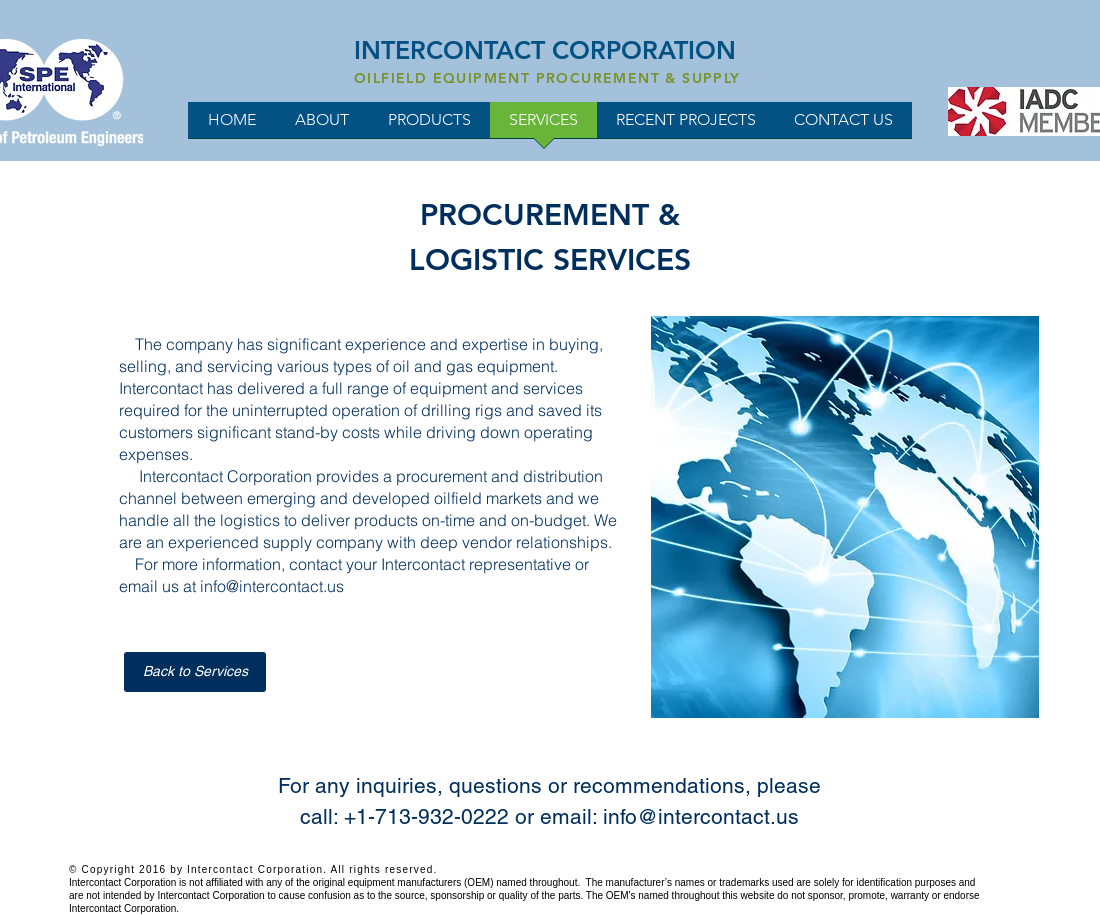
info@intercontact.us (272, 586)
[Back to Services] (195, 672)
